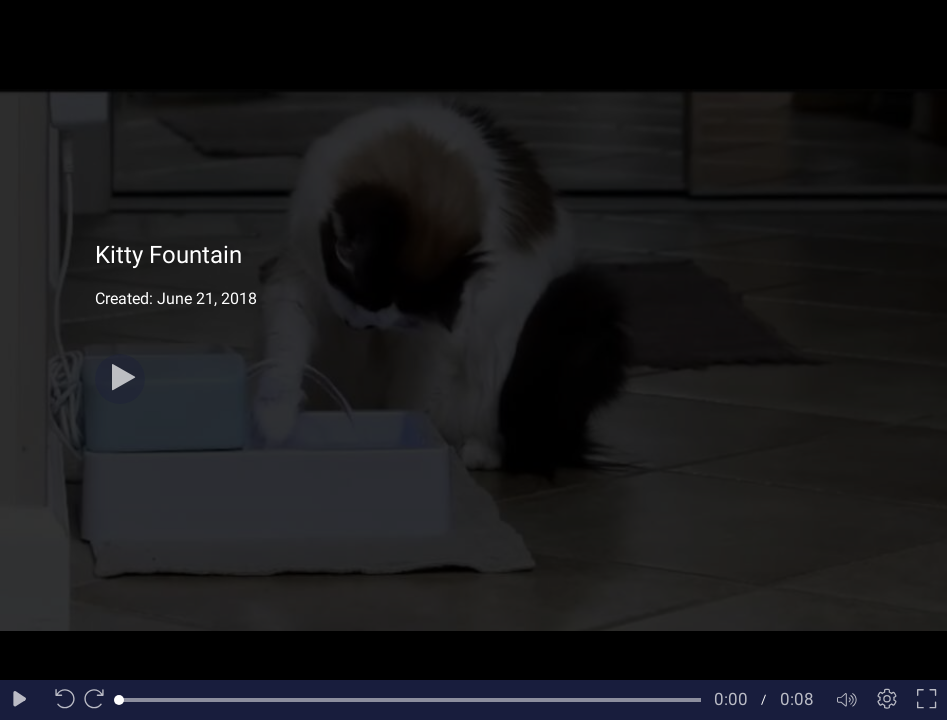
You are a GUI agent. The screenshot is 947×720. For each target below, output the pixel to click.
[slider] (410, 700)
